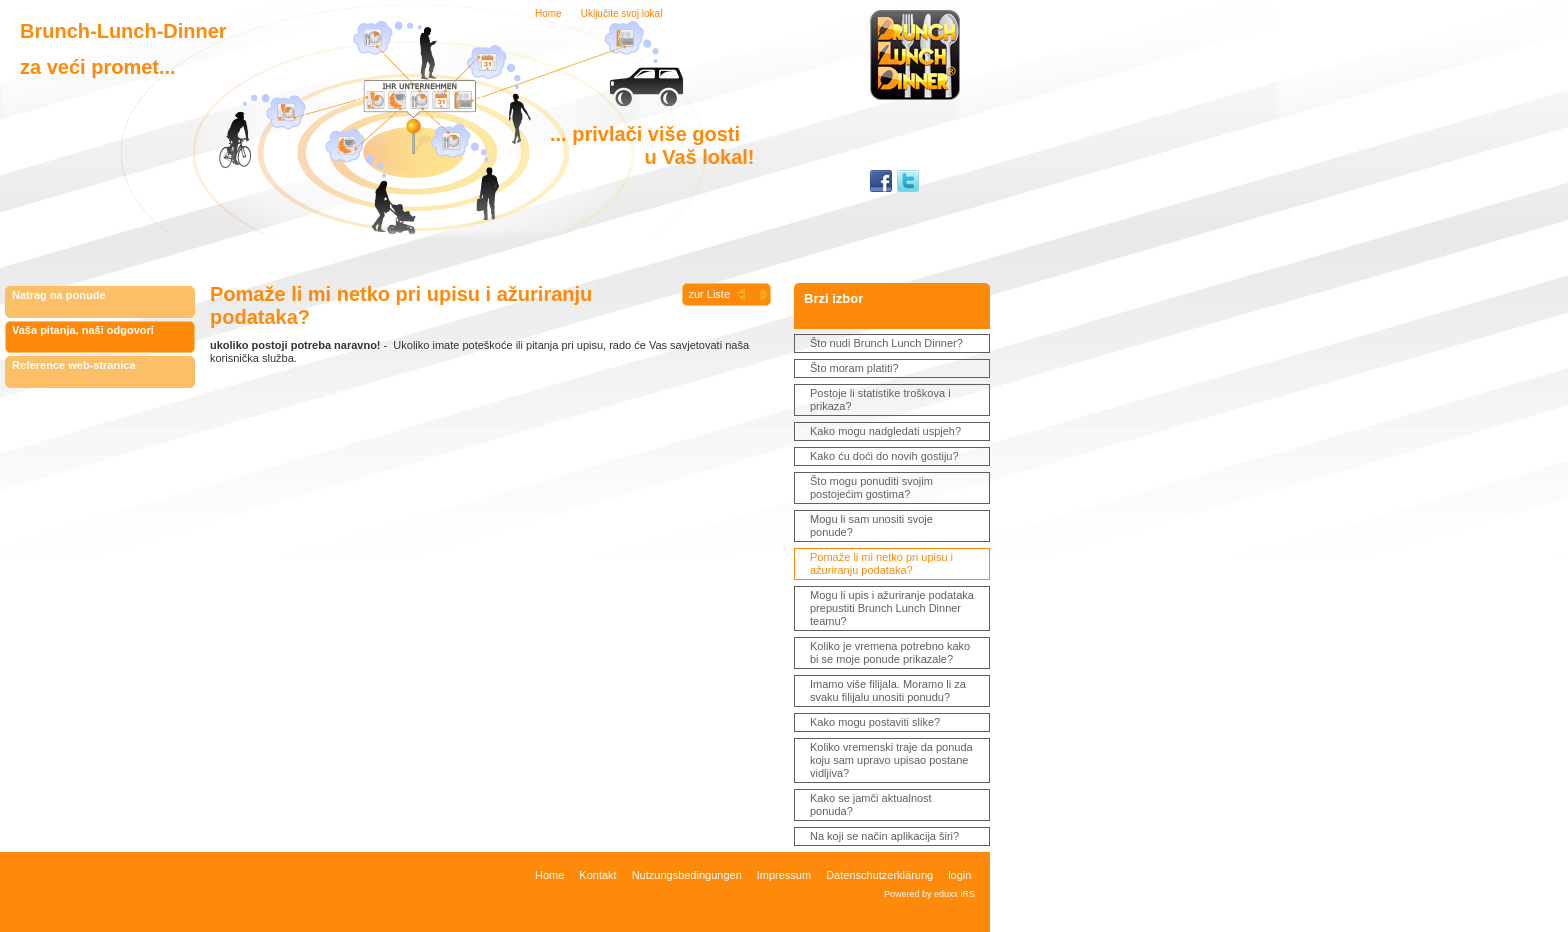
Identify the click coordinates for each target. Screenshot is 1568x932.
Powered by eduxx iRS (929, 894)
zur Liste (709, 294)
